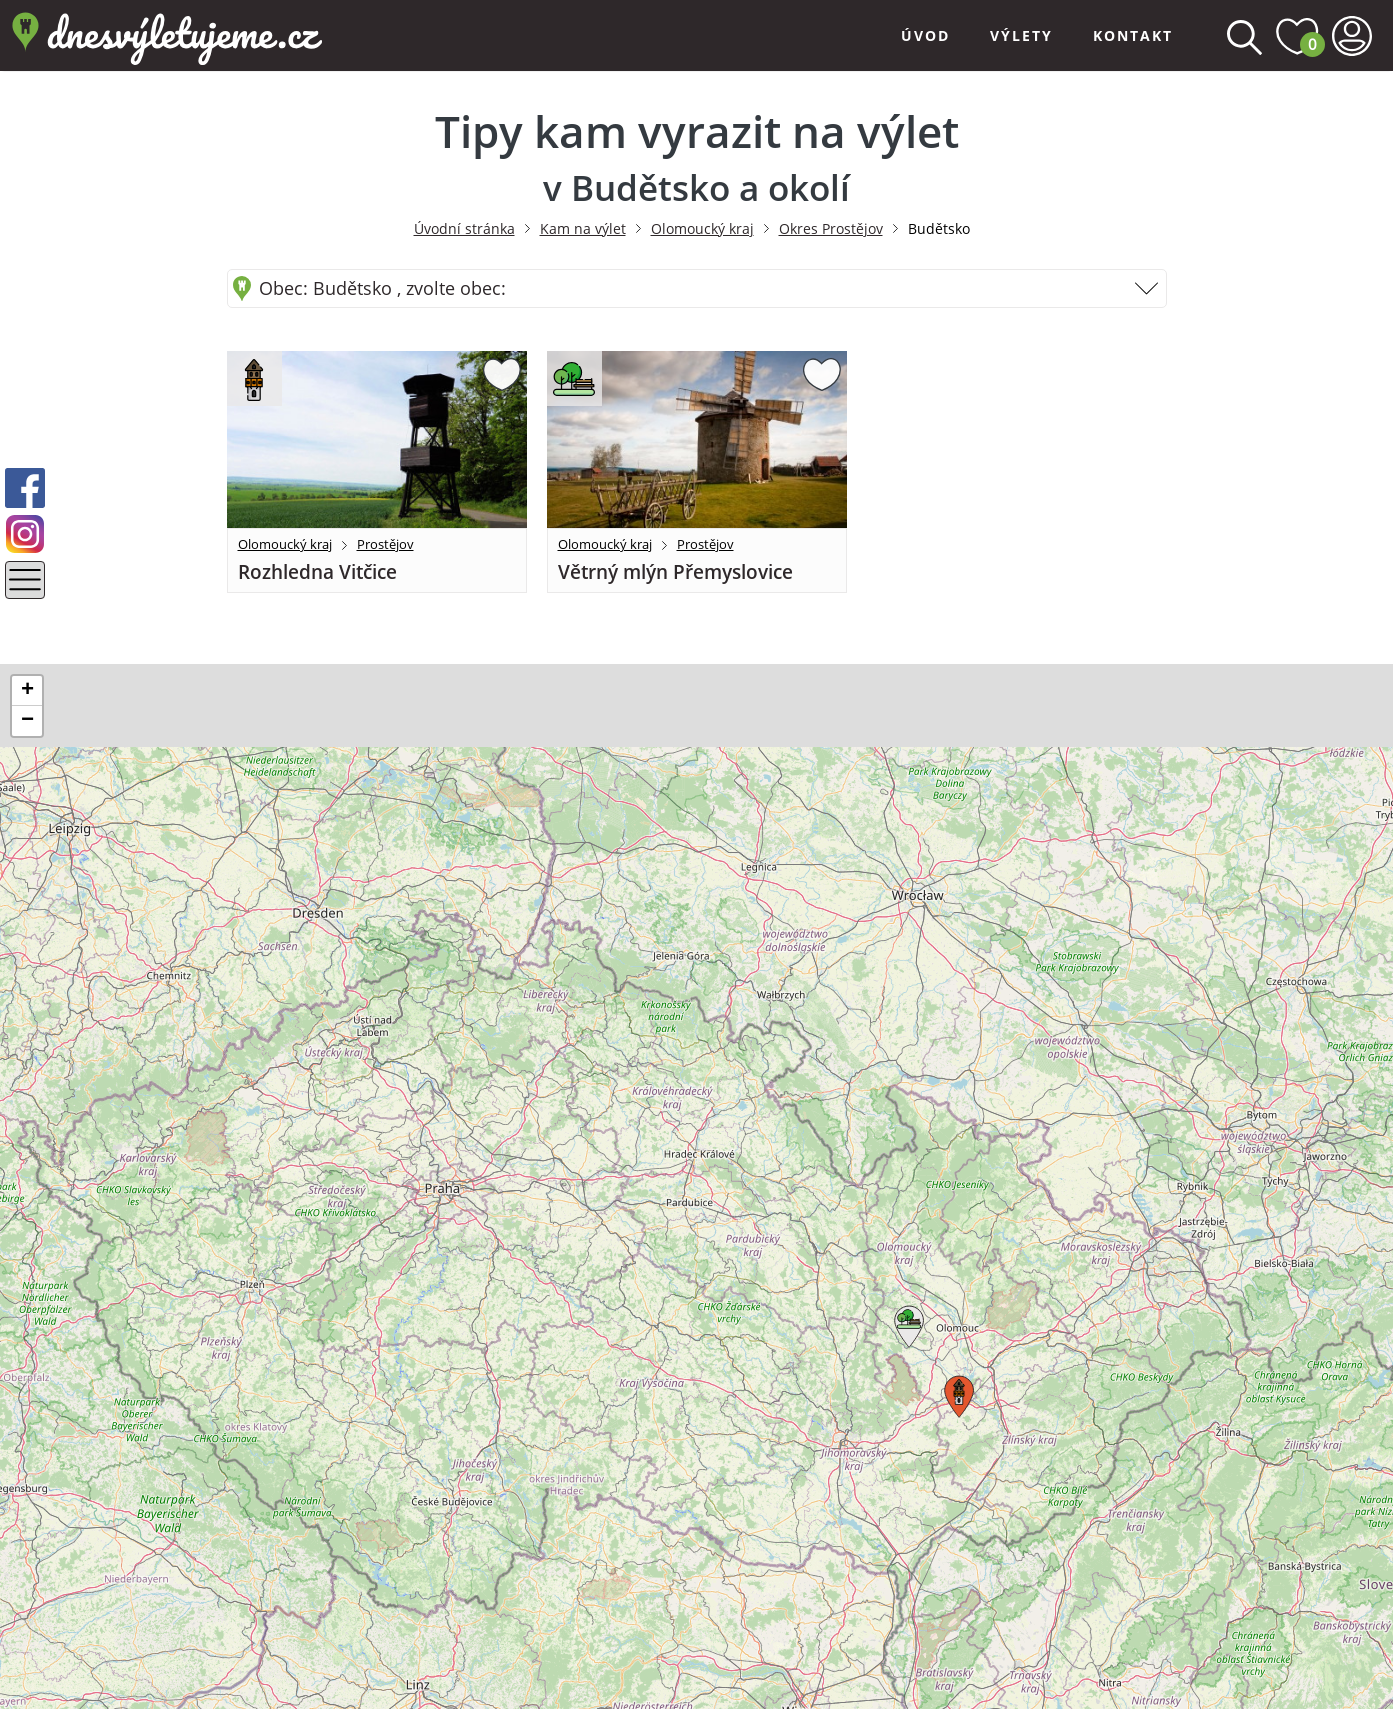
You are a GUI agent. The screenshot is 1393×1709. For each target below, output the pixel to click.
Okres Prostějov (831, 228)
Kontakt (1133, 35)
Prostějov (385, 544)
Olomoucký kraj (702, 228)
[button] (905, 1322)
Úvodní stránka (464, 228)
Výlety (1021, 35)
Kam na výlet (583, 228)
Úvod (925, 35)
